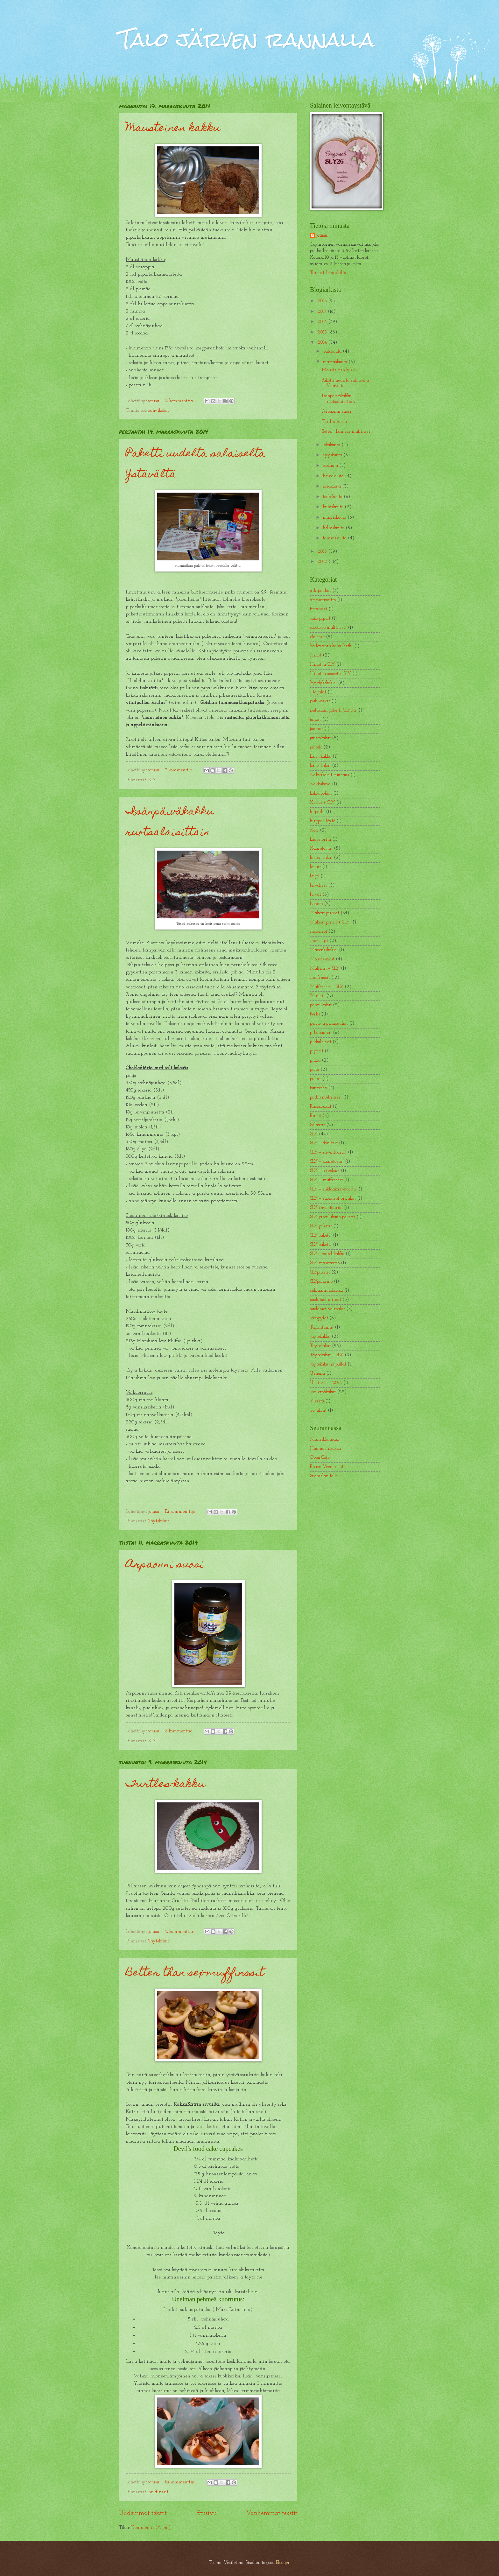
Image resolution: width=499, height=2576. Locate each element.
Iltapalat (318, 692)
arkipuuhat (320, 590)
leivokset (318, 885)
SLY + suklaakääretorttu (333, 1189)
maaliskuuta (335, 517)
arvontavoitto (323, 600)
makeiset (318, 931)
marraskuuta (335, 362)
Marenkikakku (324, 950)
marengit (319, 940)
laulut (315, 867)
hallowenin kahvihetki (331, 646)
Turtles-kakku (165, 1784)
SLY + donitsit (324, 1143)
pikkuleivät (320, 1042)
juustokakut (320, 738)
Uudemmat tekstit (143, 2513)
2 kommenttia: (180, 401)
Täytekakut (158, 1521)
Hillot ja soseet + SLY (330, 673)
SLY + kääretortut (327, 1161)
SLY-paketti (321, 1244)
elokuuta (331, 465)
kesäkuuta (332, 486)
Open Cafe (319, 1457)
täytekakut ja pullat (328, 1364)
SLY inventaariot (326, 1207)
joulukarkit (320, 701)
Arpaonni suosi (165, 1565)
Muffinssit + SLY (326, 987)
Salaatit (317, 1125)
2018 (322, 301)
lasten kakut (321, 857)
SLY (152, 780)
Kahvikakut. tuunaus (329, 775)
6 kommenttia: (180, 1731)
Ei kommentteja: (181, 1511)
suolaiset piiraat (325, 1299)
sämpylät (319, 1318)
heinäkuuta (334, 476)
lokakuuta (332, 445)
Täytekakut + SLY (326, 1355)
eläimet (317, 637)
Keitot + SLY (322, 802)
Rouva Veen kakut (326, 1466)
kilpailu (317, 812)
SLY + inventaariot (328, 1152)
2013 (322, 551)
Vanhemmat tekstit (271, 2513)
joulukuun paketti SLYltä (333, 710)
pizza (315, 1060)
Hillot (315, 655)
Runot (315, 1115)
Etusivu (206, 2513)
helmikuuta (334, 528)
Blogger (283, 2562)
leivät (315, 894)
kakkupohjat (321, 793)
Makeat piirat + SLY (330, 922)
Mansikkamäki (325, 1439)
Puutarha (318, 1088)
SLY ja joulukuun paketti (332, 1217)
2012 (322, 561)
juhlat (315, 719)
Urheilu (317, 1373)
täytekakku (320, 1336)
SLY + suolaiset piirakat (333, 1198)
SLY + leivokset (325, 1171)
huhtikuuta (334, 507)
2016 (322, 321)
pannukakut (321, 1005)
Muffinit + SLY (325, 968)
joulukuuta (333, 351)
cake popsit (320, 618)
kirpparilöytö (322, 821)
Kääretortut (321, 848)
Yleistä (317, 1401)
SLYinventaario (325, 1263)
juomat (316, 728)
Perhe (315, 1014)
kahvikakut (158, 410)
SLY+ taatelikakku (327, 1254)
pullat (315, 1079)
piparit (316, 1051)
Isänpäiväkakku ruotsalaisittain (170, 822)
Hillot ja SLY (322, 664)
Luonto (316, 904)
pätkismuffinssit (326, 1097)
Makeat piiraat (324, 913)
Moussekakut (322, 959)
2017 (322, 311)
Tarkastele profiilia (328, 272)
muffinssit (158, 2492)
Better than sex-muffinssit (195, 1973)
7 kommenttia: (179, 770)
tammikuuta (335, 538)
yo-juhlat (318, 1410)
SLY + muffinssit (326, 1180)
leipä (314, 876)
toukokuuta (333, 497)
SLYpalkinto (321, 1281)
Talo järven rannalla (247, 39)
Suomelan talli (324, 1476)
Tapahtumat (322, 1327)
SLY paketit (321, 1226)
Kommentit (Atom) (151, 2527)
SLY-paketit (321, 1235)
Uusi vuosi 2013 (326, 1382)
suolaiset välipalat (327, 1309)
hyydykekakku (323, 683)
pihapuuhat (321, 1032)
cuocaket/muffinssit (328, 627)
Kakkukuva (320, 784)
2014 (322, 342)
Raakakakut (320, 1106)
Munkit (317, 995)
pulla (314, 1069)
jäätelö (316, 747)
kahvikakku (320, 756)
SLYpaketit (320, 1272)
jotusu (321, 235)
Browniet (318, 609)
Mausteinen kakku (173, 128)
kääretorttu (320, 839)
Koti (314, 830)
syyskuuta (333, 455)
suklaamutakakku (326, 1290)
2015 (322, 332)
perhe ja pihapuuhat (329, 1023)
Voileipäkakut (323, 1392)
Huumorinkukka (325, 1448)
